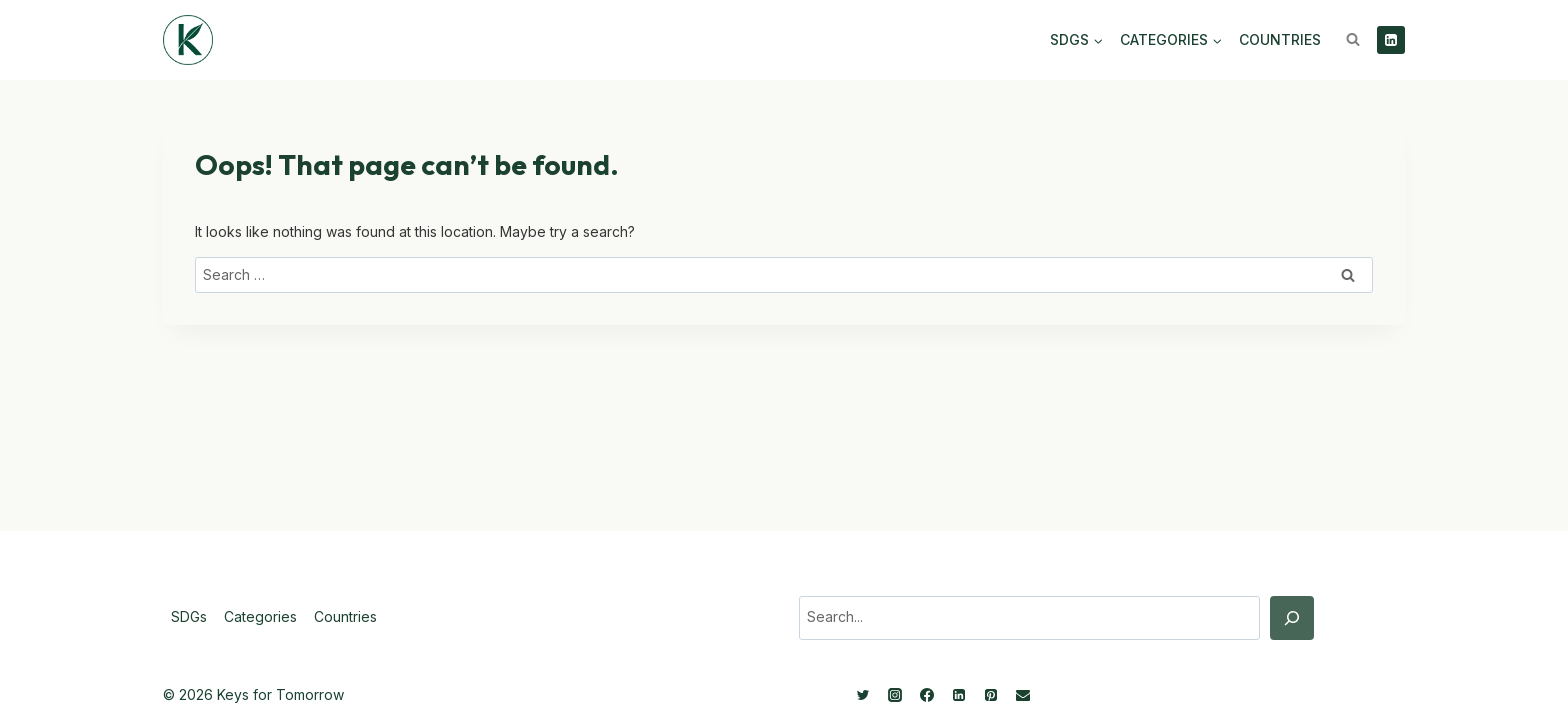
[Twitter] (863, 695)
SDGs (189, 616)
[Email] (1023, 695)
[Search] (1292, 618)
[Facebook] (927, 695)
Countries (1280, 39)
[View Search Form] (1353, 40)
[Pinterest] (991, 695)
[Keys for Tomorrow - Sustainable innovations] (188, 40)
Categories (260, 616)
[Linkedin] (1391, 40)
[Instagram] (895, 695)
